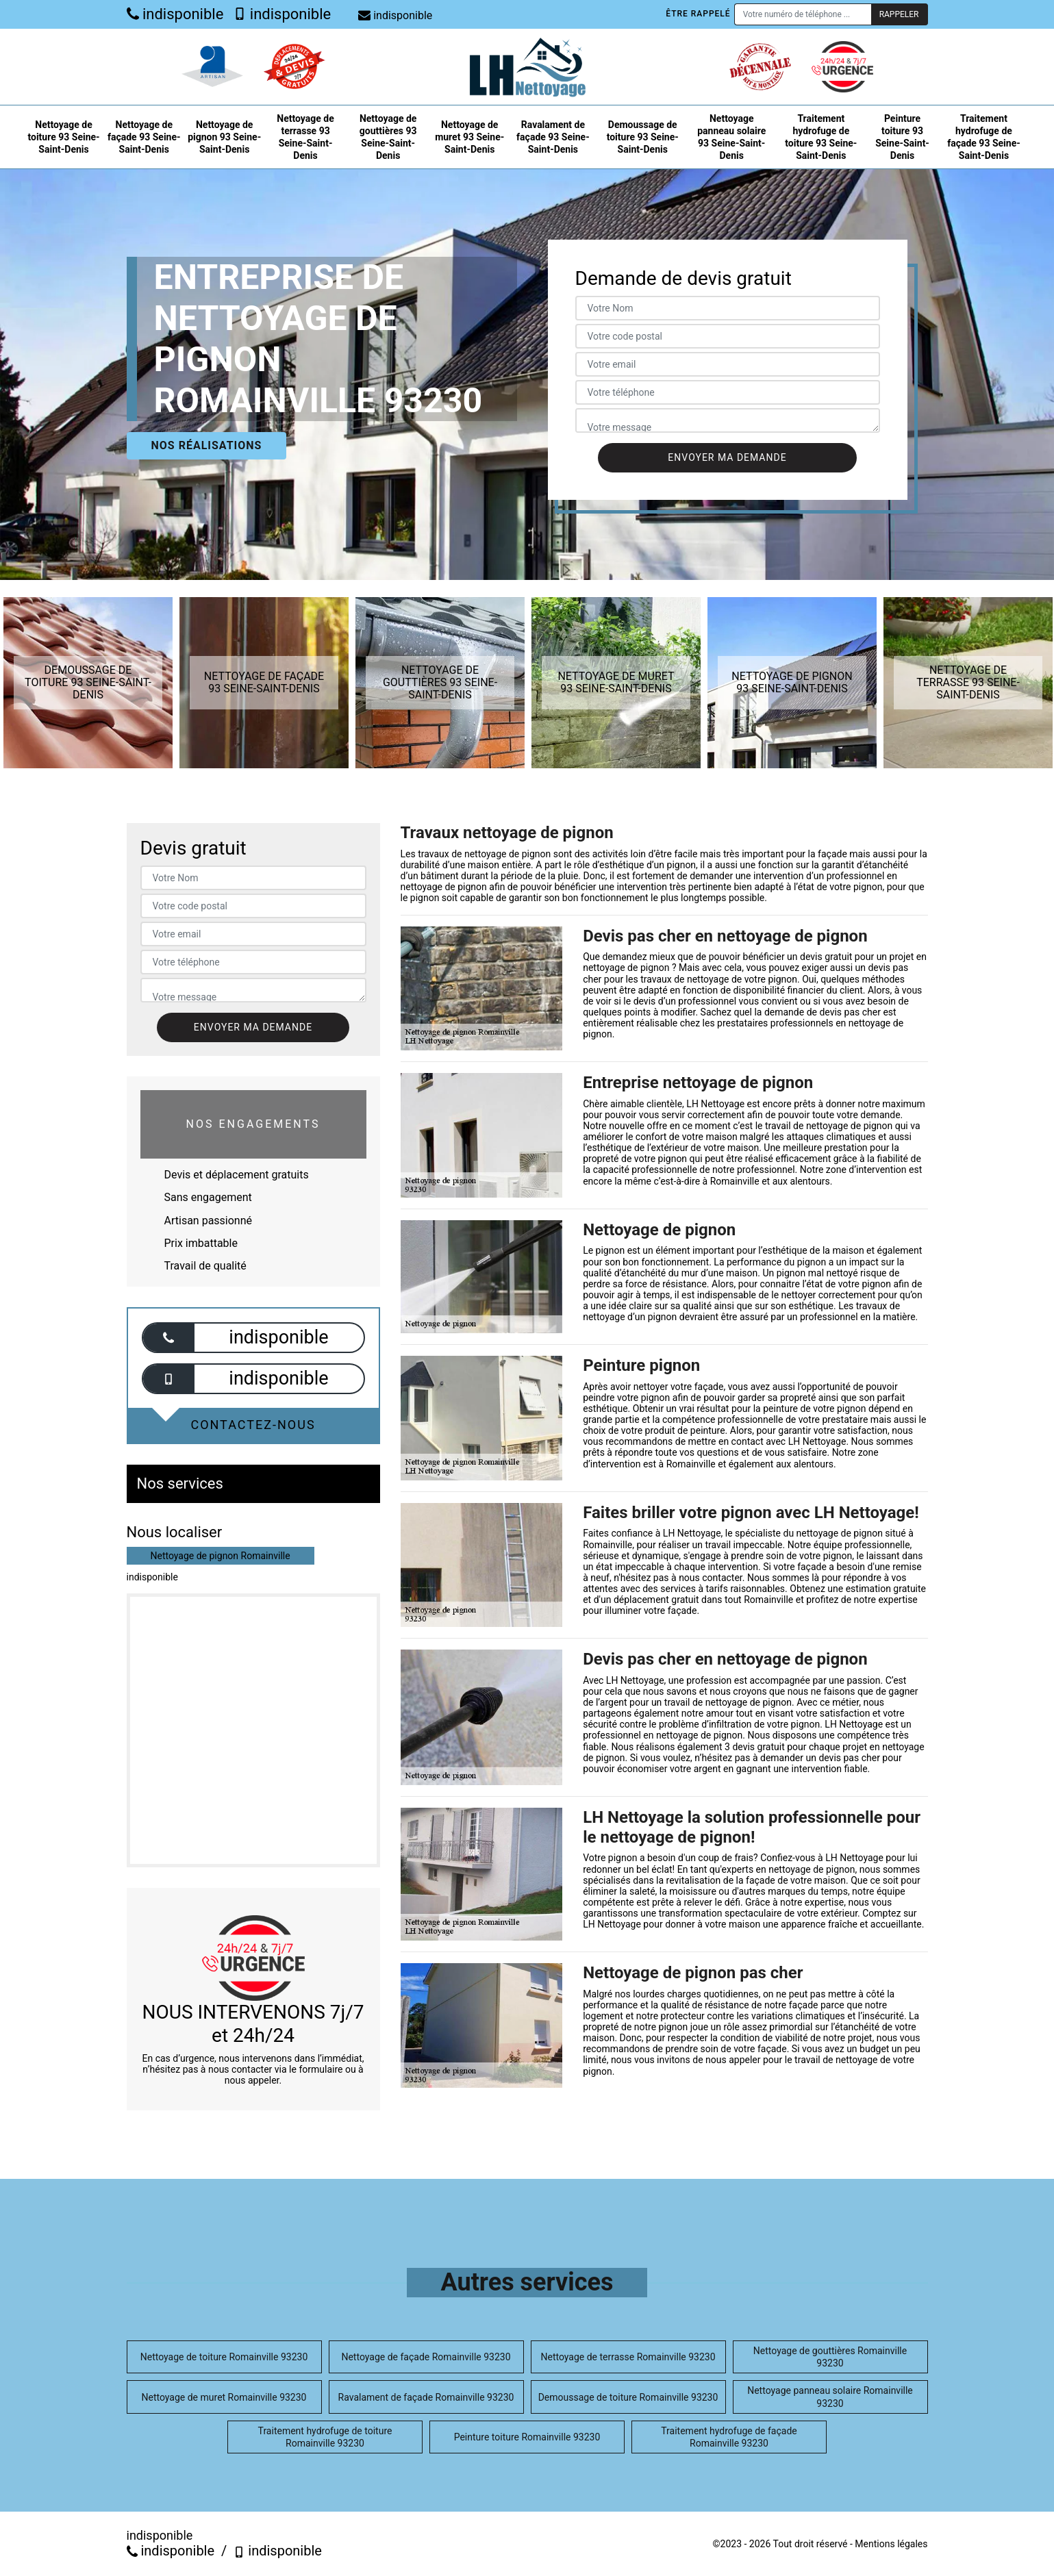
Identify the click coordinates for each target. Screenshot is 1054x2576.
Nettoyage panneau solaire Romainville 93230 (830, 2396)
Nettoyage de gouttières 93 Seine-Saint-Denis (388, 137)
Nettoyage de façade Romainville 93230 (425, 2356)
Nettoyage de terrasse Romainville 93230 (627, 2356)
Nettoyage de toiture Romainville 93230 (224, 2356)
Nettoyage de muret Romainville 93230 (224, 2397)
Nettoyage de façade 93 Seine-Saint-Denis (144, 137)
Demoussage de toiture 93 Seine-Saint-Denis (643, 137)
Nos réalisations (206, 445)
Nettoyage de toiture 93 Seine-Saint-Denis (63, 137)
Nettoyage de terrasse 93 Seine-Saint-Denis (305, 137)
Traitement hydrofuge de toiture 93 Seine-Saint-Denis (821, 137)
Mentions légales (891, 2543)
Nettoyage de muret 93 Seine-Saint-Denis (469, 137)
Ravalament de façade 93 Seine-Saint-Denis (553, 137)
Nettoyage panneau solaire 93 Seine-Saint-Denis (731, 137)
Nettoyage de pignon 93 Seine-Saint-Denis (224, 137)
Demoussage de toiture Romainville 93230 (628, 2397)
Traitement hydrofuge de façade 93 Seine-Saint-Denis (983, 137)
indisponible (175, 14)
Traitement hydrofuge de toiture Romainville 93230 (325, 2437)
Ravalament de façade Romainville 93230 (426, 2397)
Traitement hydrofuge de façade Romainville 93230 (728, 2437)
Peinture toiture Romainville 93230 (527, 2437)
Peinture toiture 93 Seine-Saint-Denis (902, 137)
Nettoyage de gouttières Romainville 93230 (830, 2357)
